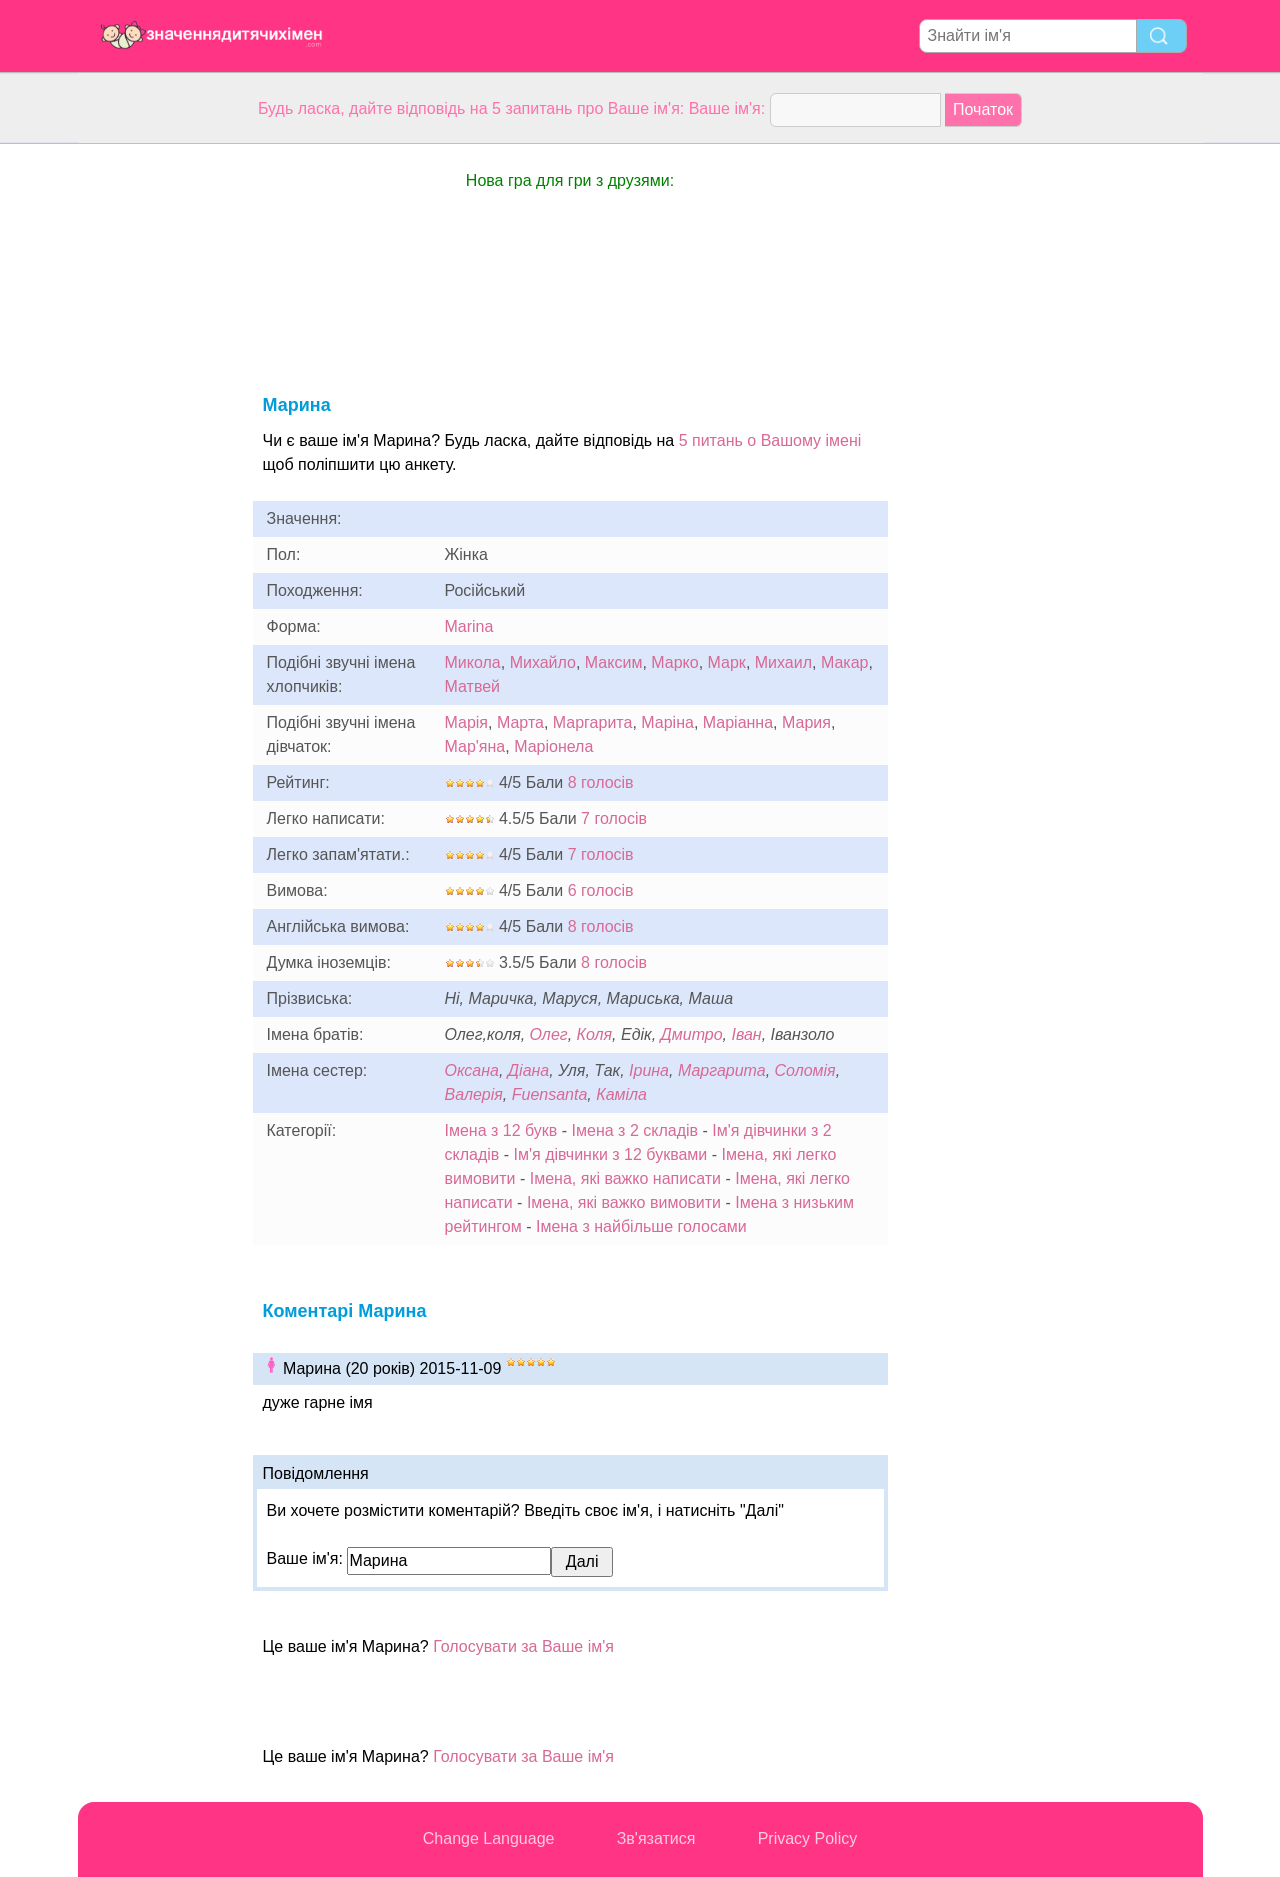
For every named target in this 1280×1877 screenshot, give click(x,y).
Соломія (805, 1070)
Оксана (472, 1070)
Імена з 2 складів (635, 1130)
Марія (467, 722)
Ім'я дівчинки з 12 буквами (611, 1154)
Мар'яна (475, 746)
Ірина (649, 1070)
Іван (746, 1034)
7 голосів (614, 818)
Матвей (473, 686)
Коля (595, 1034)
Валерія (474, 1094)
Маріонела (553, 746)
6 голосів (601, 890)
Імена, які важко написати (625, 1178)
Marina (469, 626)
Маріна (667, 722)
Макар (845, 662)
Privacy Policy (808, 1838)
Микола (473, 662)
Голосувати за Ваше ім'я (523, 1646)
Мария (806, 722)
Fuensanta (550, 1094)
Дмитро (692, 1034)
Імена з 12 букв (501, 1130)
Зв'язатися (656, 1838)
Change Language (489, 1838)
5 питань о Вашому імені (770, 440)
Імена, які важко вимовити (624, 1202)
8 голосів (601, 782)
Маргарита (593, 722)
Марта (520, 722)
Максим (614, 662)
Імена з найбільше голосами (641, 1226)
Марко (674, 662)
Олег (549, 1034)
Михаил (783, 662)
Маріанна (738, 722)
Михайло (543, 662)
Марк (727, 662)
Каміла (621, 1094)
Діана (528, 1070)
